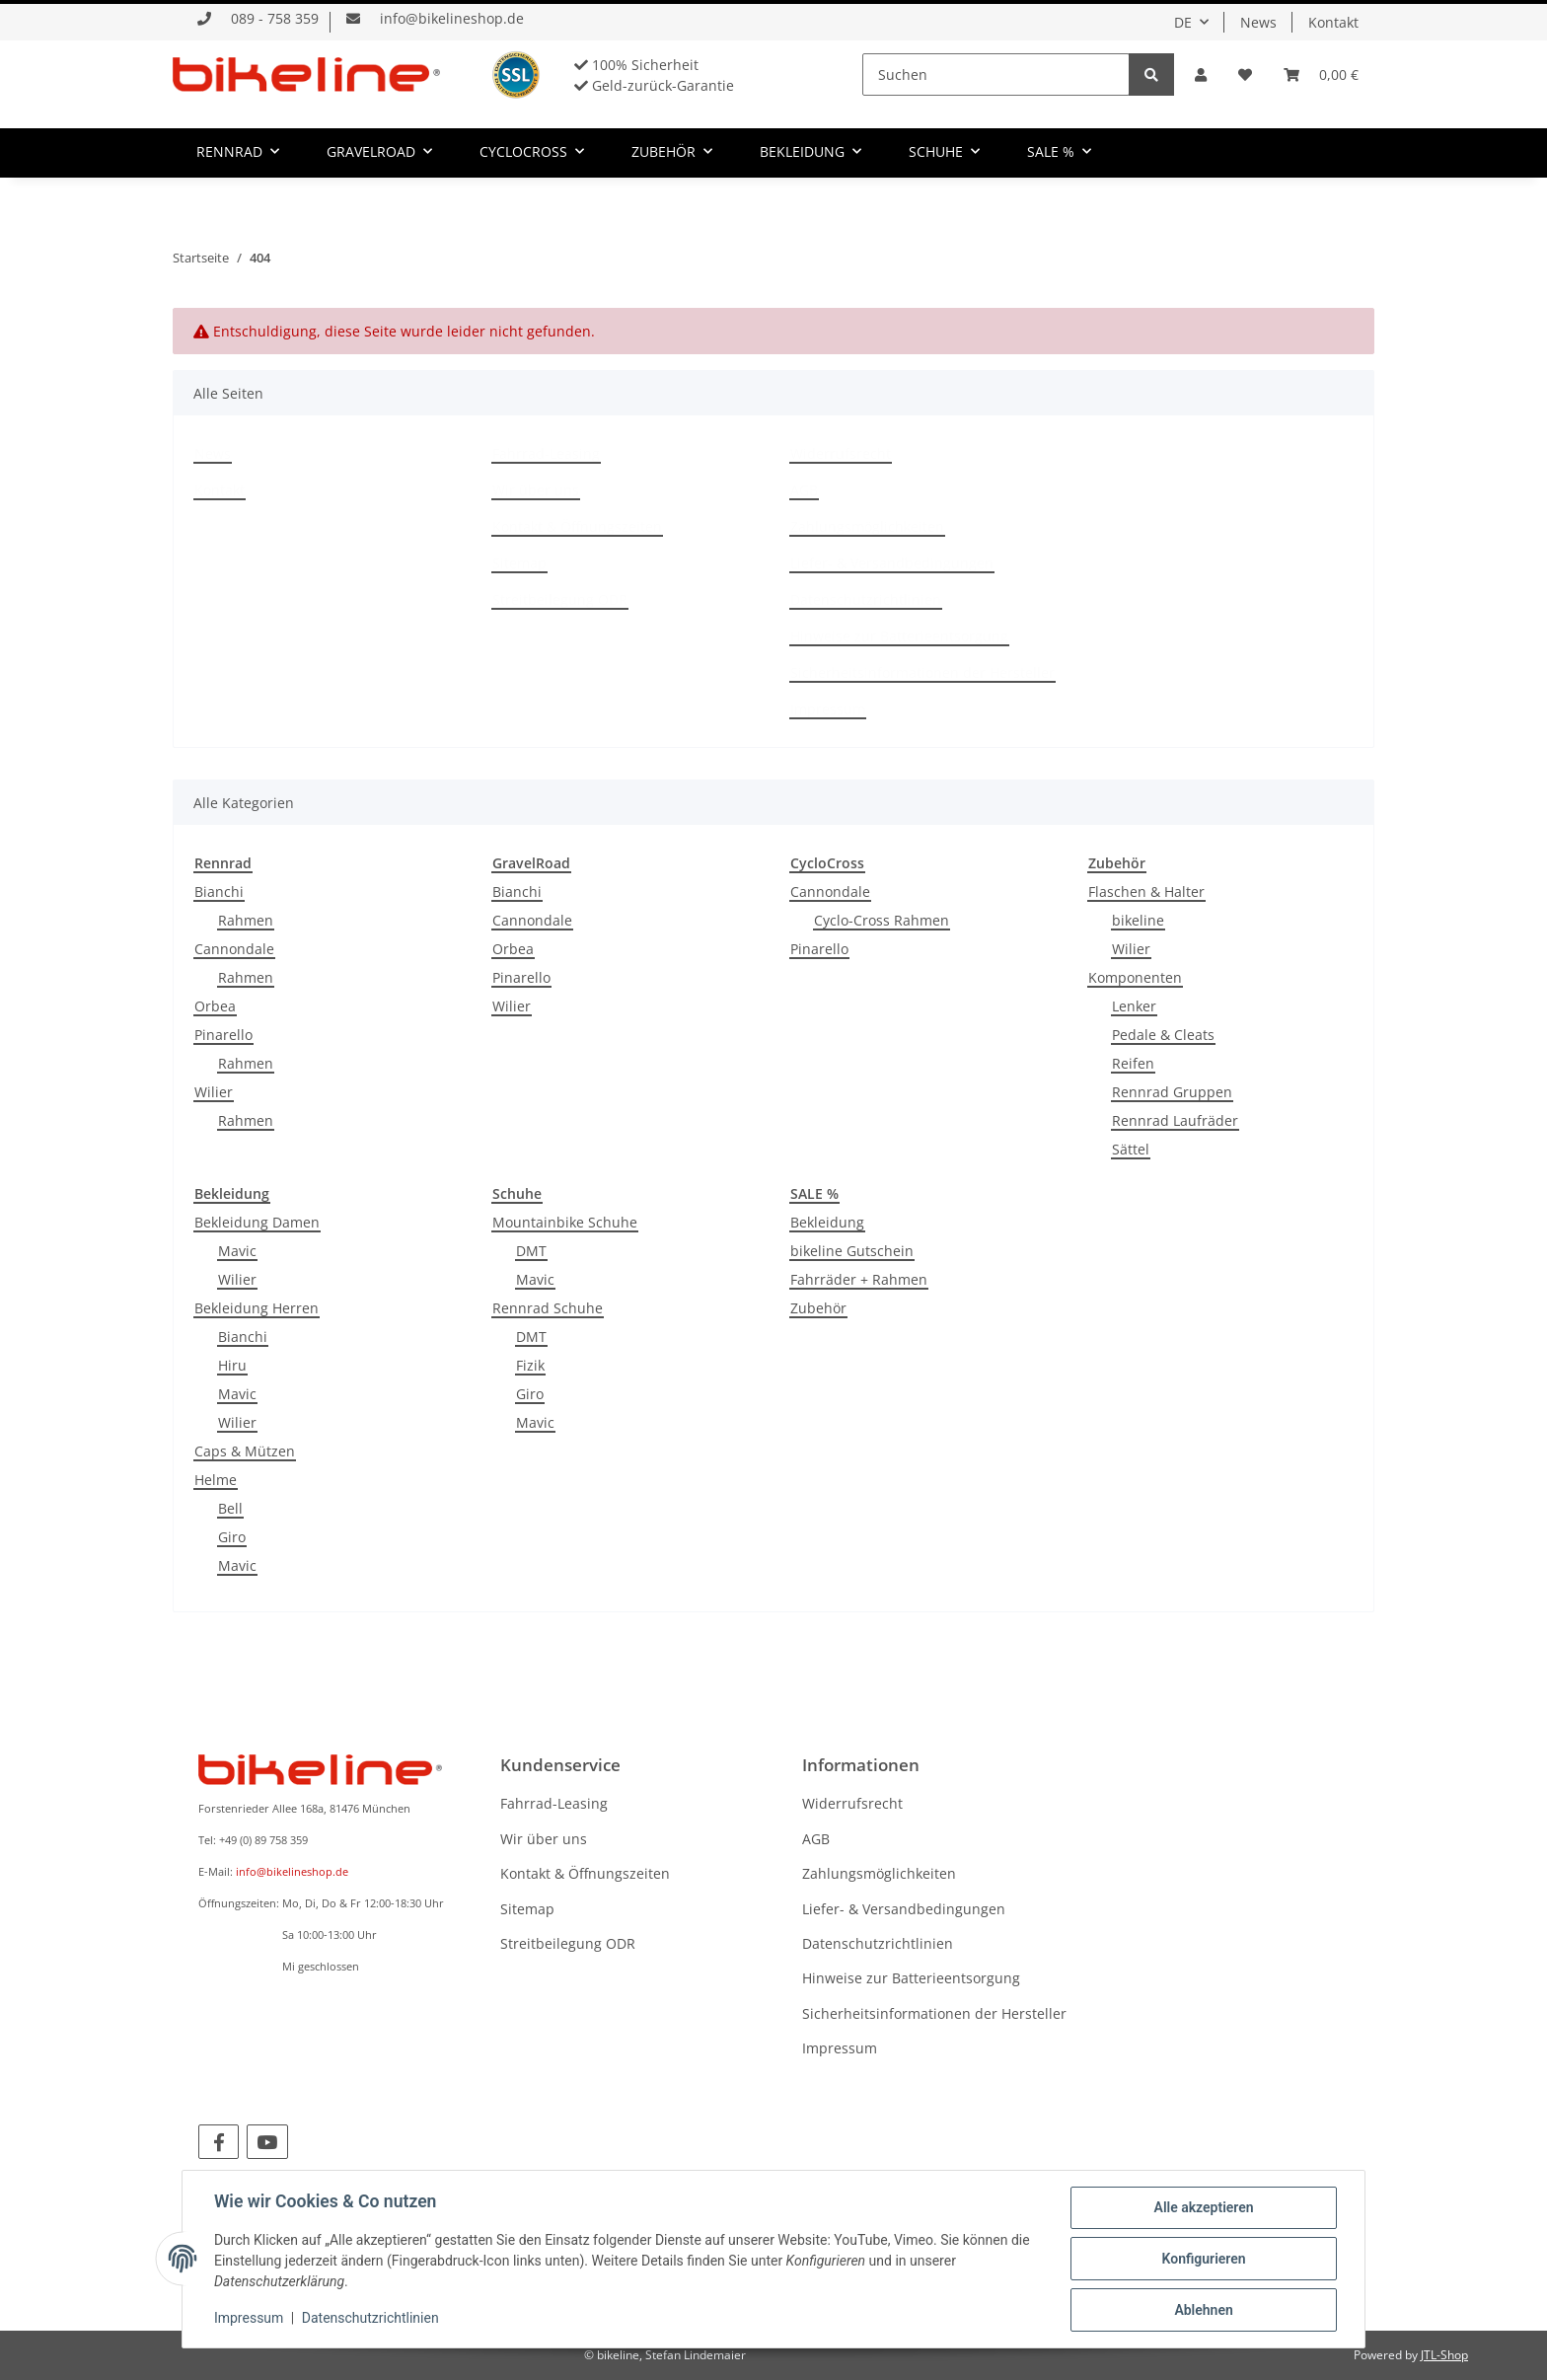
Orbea (215, 1006)
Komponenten (1135, 977)
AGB (804, 490)
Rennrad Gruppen (1172, 1091)
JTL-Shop (1444, 2354)
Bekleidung (827, 1222)
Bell (230, 1508)
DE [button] (1183, 22)
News (1258, 22)
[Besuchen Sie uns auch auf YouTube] (267, 2141)
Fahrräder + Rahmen (858, 1279)
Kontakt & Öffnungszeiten (577, 526)
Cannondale (234, 948)
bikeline (1138, 920)
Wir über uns (535, 490)
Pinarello (223, 1034)
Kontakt (1333, 22)
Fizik (530, 1365)
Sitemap (519, 563)
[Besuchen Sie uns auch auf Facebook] (218, 2141)
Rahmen (245, 920)
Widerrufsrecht (840, 453)
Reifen (1133, 1063)
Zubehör (818, 1308)
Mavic (237, 1250)
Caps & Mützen (244, 1451)
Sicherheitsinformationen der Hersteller (922, 672)
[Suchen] (996, 74)
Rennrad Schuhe (547, 1308)
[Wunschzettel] (1245, 74)
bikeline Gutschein (852, 1250)
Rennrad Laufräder (1175, 1120)
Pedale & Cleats (1163, 1034)
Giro (232, 1536)
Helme (215, 1479)
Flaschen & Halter (1146, 891)
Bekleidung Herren (256, 1308)
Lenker (1134, 1006)
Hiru (232, 1365)
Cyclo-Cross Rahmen (881, 920)
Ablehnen (1203, 2310)
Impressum (827, 709)
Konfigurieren (1203, 2259)
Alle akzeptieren (1203, 2207)
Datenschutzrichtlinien (865, 599)
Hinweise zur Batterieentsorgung (899, 636)
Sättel (1130, 1149)
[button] (1200, 74)
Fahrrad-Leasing (546, 453)
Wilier (213, 1091)
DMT (531, 1250)
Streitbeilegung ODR (559, 599)
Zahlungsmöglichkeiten (867, 526)
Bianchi (219, 891)
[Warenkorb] (1321, 74)
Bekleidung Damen (257, 1222)
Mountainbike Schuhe (564, 1222)
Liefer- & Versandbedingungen (892, 563)
